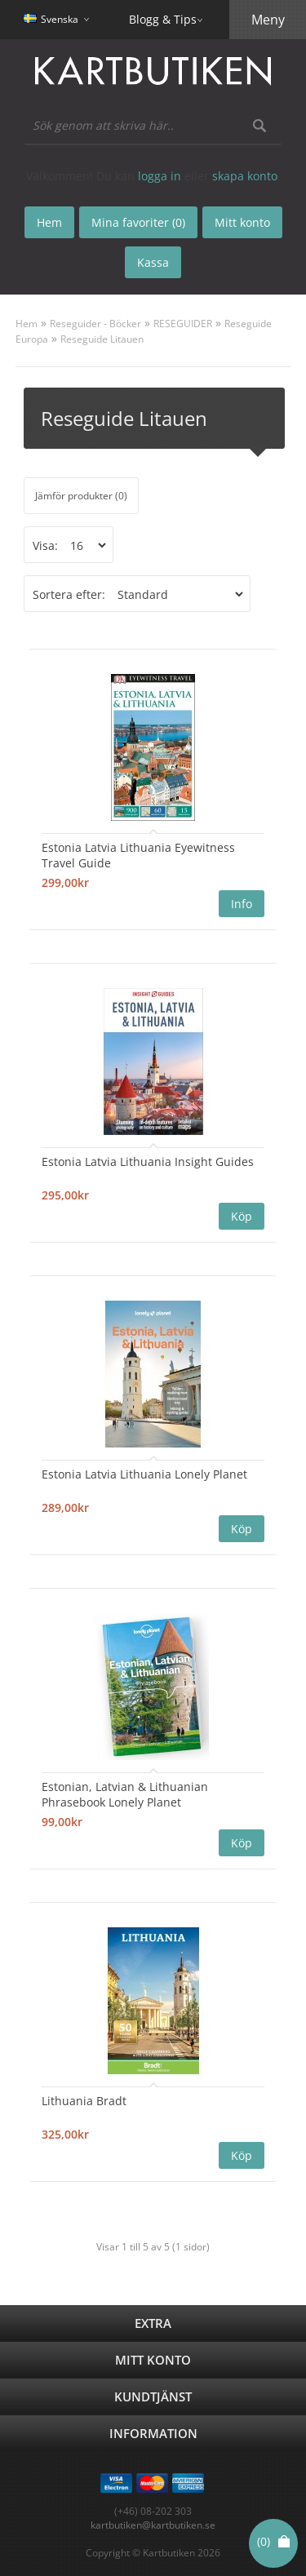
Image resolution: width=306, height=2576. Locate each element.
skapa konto (244, 176)
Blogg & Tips (163, 19)
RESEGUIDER (182, 323)
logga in (159, 176)
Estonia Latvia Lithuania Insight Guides (148, 1161)
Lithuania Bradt (84, 2100)
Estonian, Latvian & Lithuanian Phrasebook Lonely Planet (125, 1794)
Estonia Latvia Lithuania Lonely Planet (144, 1474)
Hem (27, 323)
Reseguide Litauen (102, 339)
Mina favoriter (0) (138, 222)
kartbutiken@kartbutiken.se (153, 2525)
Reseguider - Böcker (95, 323)
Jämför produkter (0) (81, 496)
